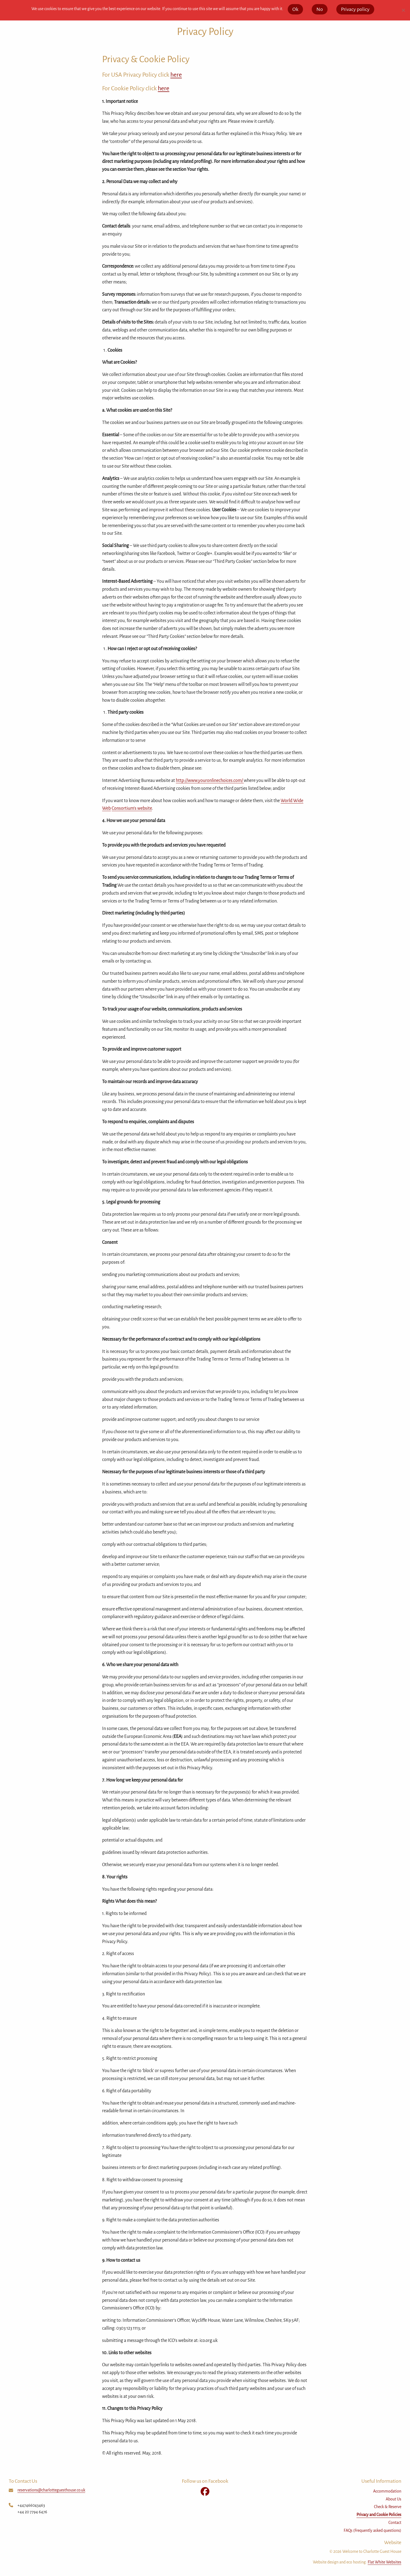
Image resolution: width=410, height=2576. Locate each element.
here (176, 74)
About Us (393, 2499)
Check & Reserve (387, 2507)
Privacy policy (355, 9)
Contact (394, 2522)
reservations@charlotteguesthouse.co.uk (51, 2490)
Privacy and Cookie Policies (378, 2514)
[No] (403, 10)
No (319, 9)
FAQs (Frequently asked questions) (372, 2530)
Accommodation (387, 2491)
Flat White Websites (384, 2562)
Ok (295, 9)
